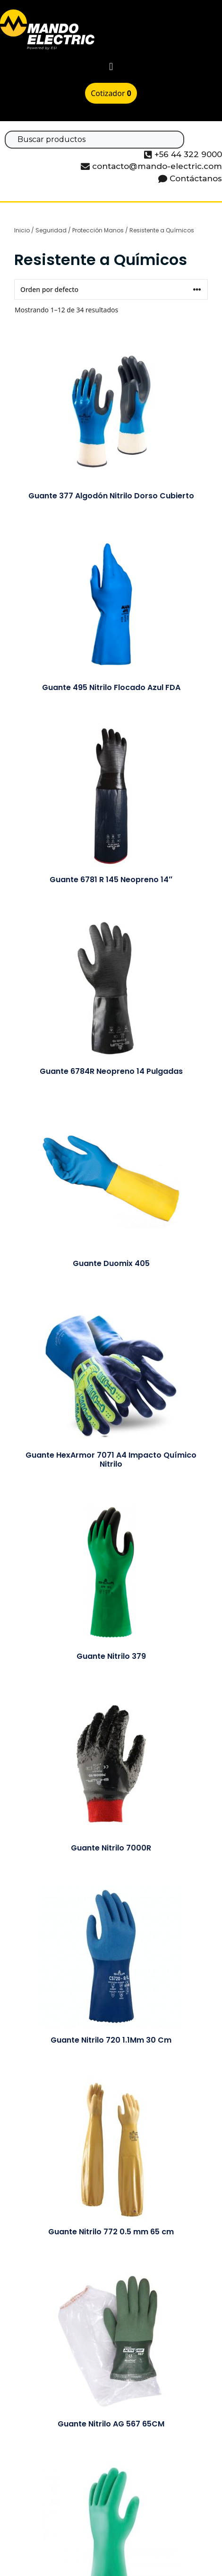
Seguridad (51, 230)
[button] (110, 67)
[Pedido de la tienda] (111, 289)
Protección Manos (98, 230)
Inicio (22, 230)
